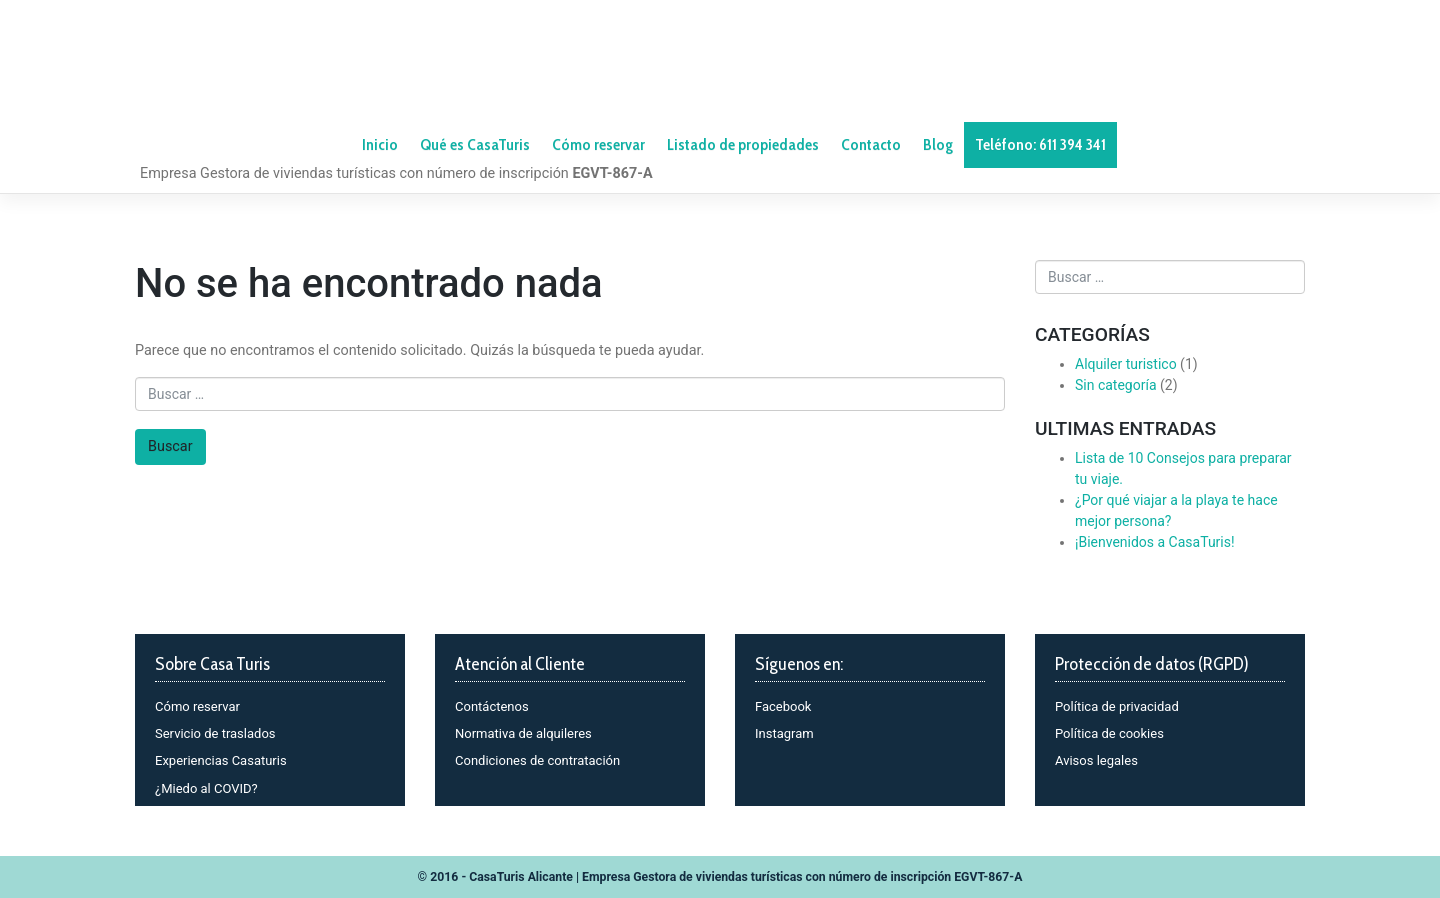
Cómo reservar (197, 706)
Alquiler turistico (1126, 364)
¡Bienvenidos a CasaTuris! (1155, 542)
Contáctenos (492, 706)
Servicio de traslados (215, 733)
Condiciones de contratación (537, 760)
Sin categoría (1116, 385)
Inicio (380, 144)
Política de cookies (1109, 733)
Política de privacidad (1117, 706)
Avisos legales (1096, 760)
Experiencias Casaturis (221, 760)
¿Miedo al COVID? (206, 788)
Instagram (784, 733)
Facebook (783, 706)
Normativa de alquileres (523, 733)
